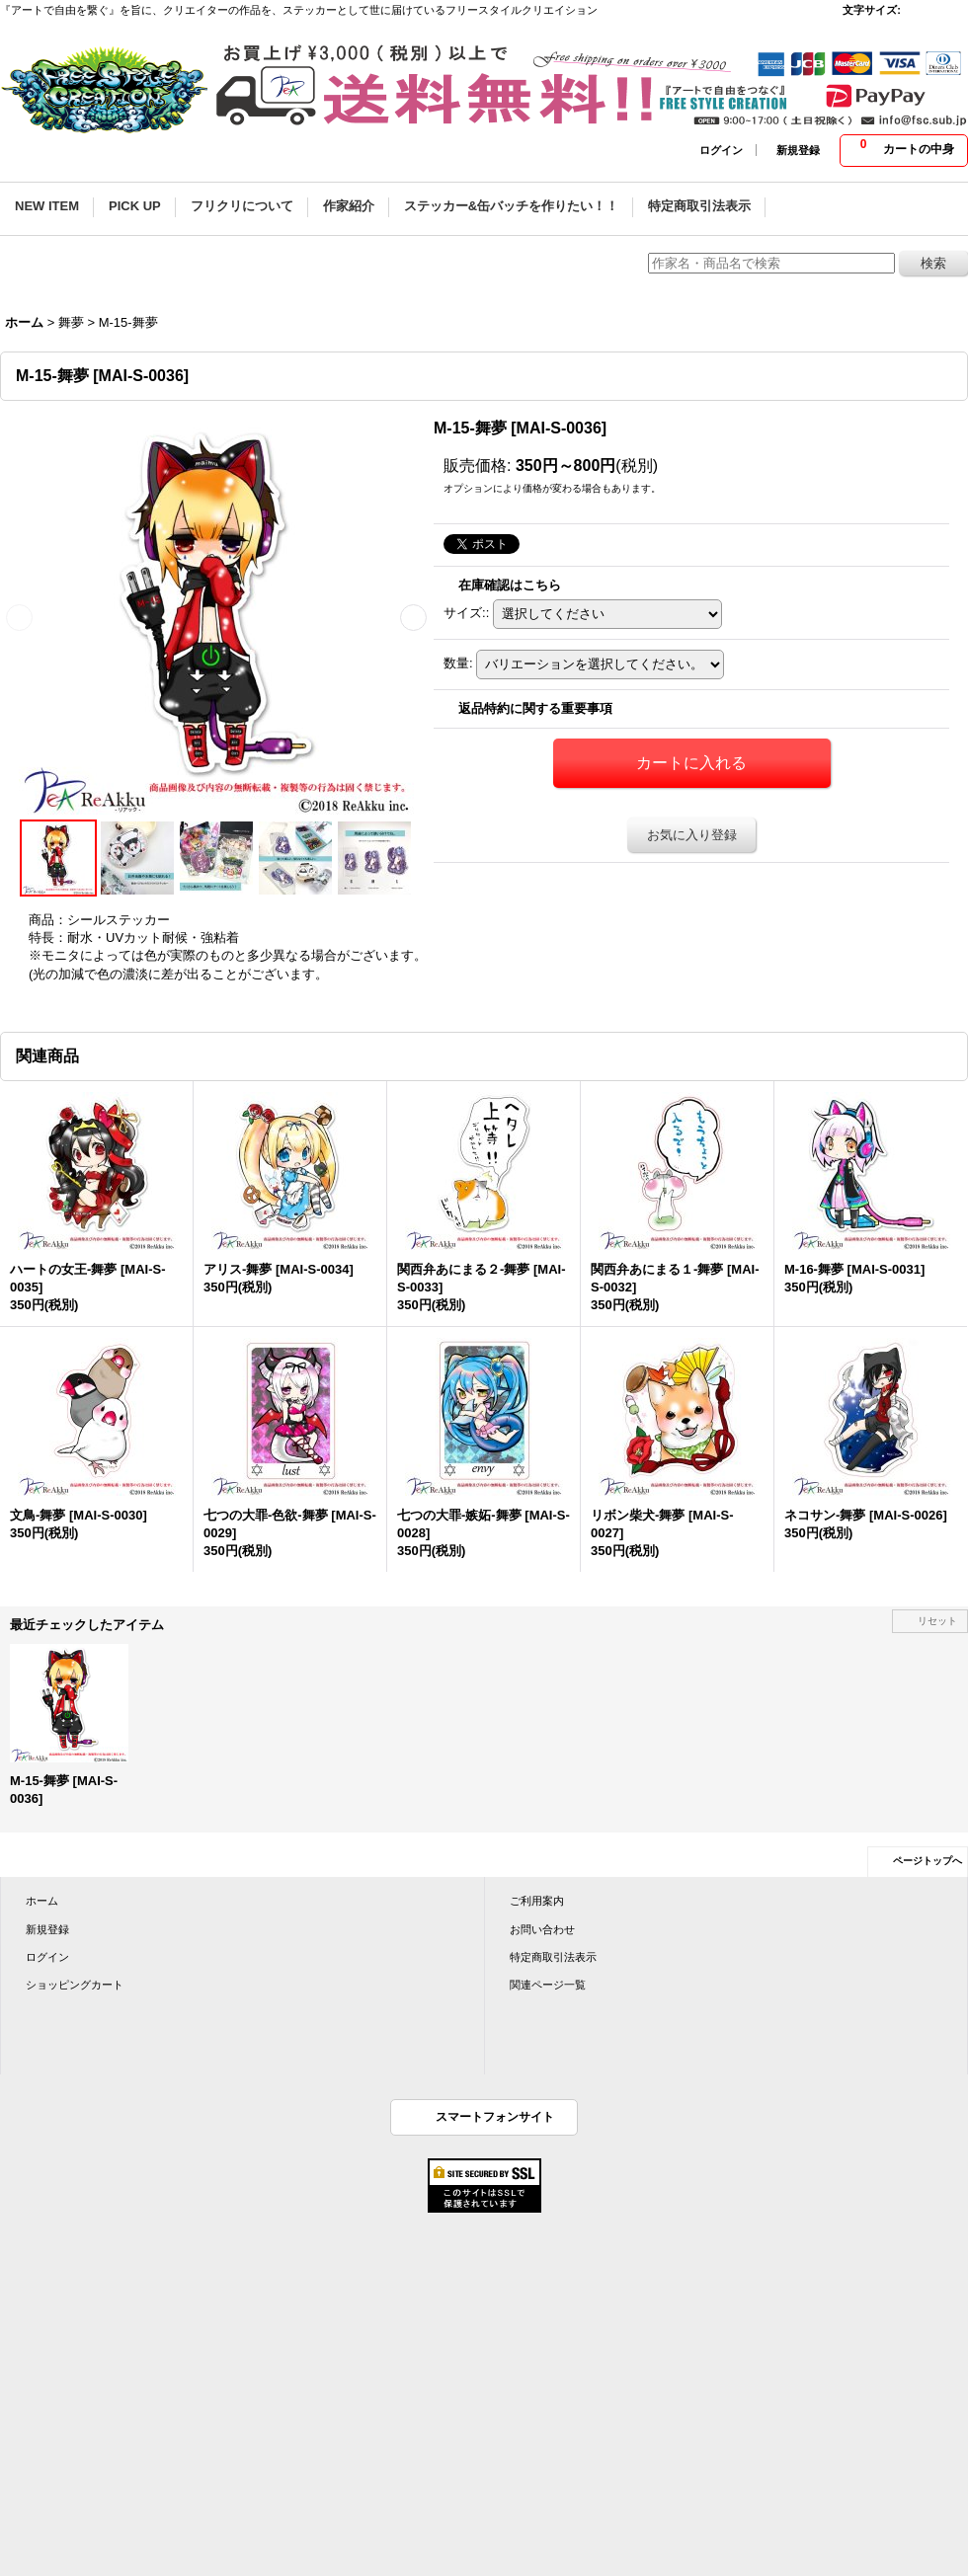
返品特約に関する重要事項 (535, 708)
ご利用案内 (537, 1901)
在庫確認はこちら (509, 585)
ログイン (721, 150)
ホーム (42, 1901)
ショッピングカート (74, 1985)
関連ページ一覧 (548, 1985)
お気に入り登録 (692, 834)
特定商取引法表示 (553, 1957)
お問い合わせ (542, 1929)
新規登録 (798, 150)
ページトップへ (927, 1860)
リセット (937, 1620)
